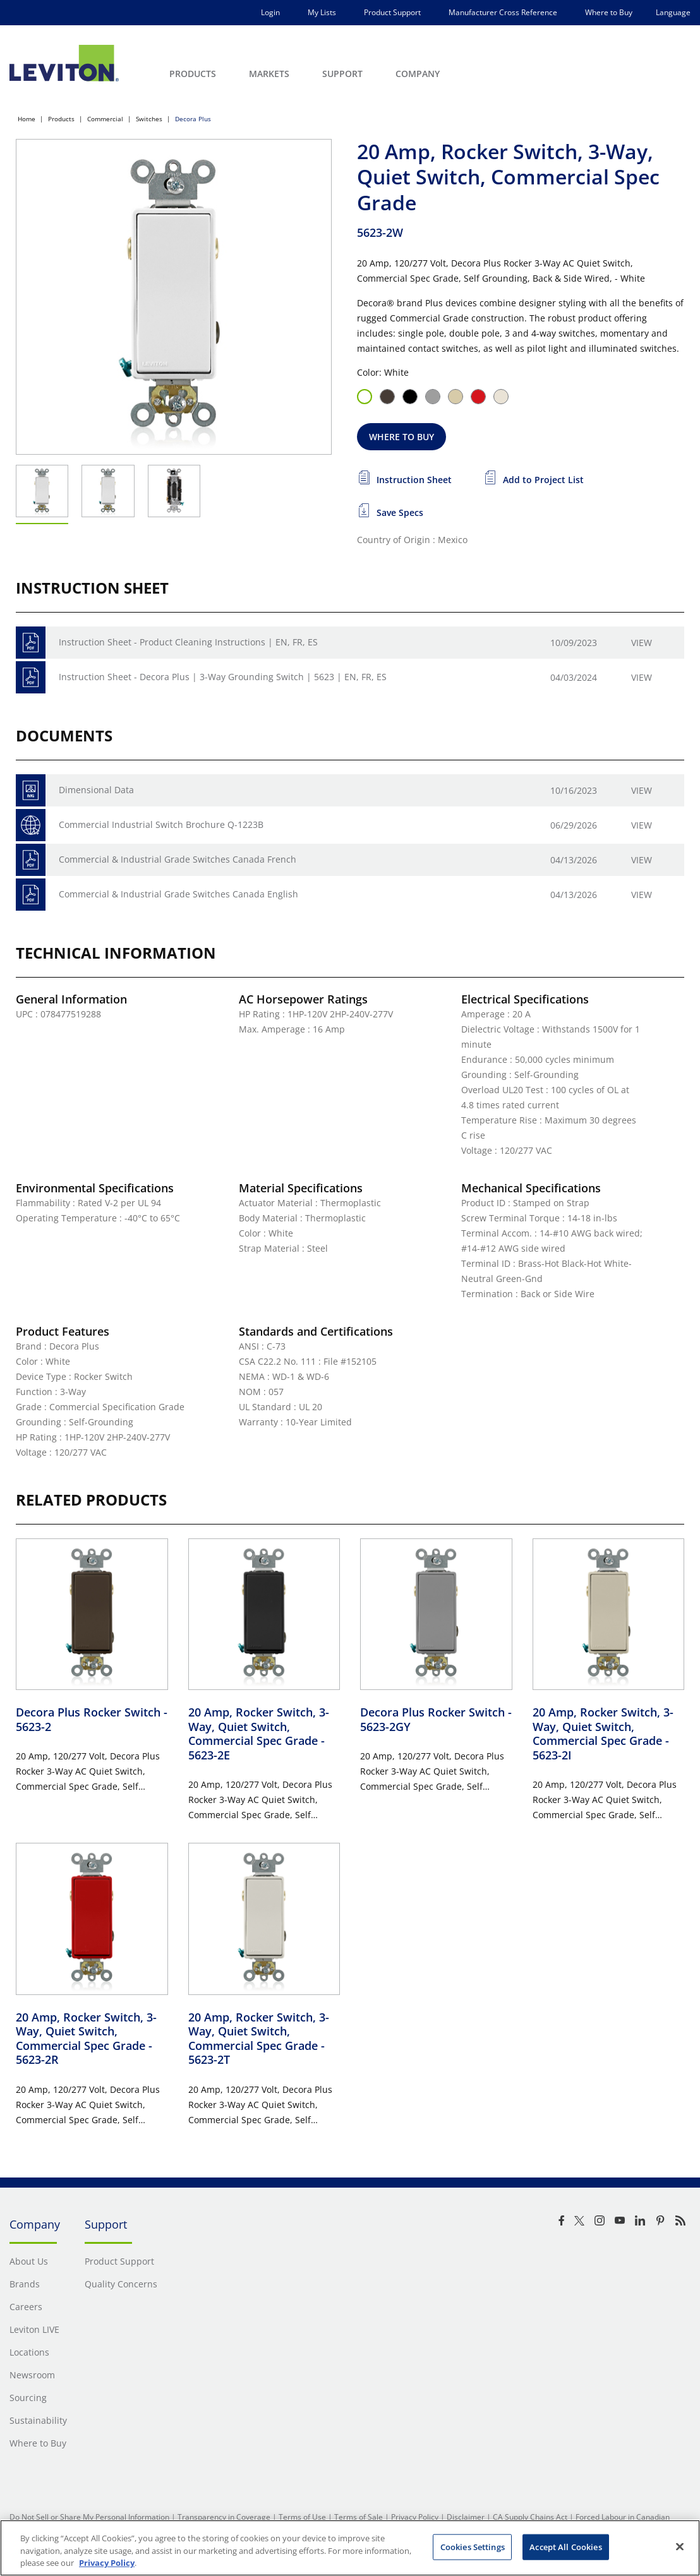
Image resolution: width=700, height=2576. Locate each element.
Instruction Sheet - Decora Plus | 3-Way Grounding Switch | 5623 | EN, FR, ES (223, 677)
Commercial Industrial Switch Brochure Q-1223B (161, 824)
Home (26, 118)
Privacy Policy (414, 2517)
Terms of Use (302, 2517)
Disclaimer (466, 2517)
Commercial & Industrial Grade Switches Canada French (177, 859)
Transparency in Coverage (224, 2517)
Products (61, 118)
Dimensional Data (96, 790)
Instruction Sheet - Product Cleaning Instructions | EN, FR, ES (188, 642)
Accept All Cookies (565, 2546)
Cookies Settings (472, 2546)
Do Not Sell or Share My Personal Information (89, 2517)
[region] (350, 2548)
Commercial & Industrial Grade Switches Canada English (178, 894)
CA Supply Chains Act (530, 2517)
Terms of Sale (358, 2517)
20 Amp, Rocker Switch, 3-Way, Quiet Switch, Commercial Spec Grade (258, 1733)
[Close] (680, 2546)
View (641, 643)
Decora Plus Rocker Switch (91, 1719)
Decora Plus (193, 118)
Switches (149, 118)
